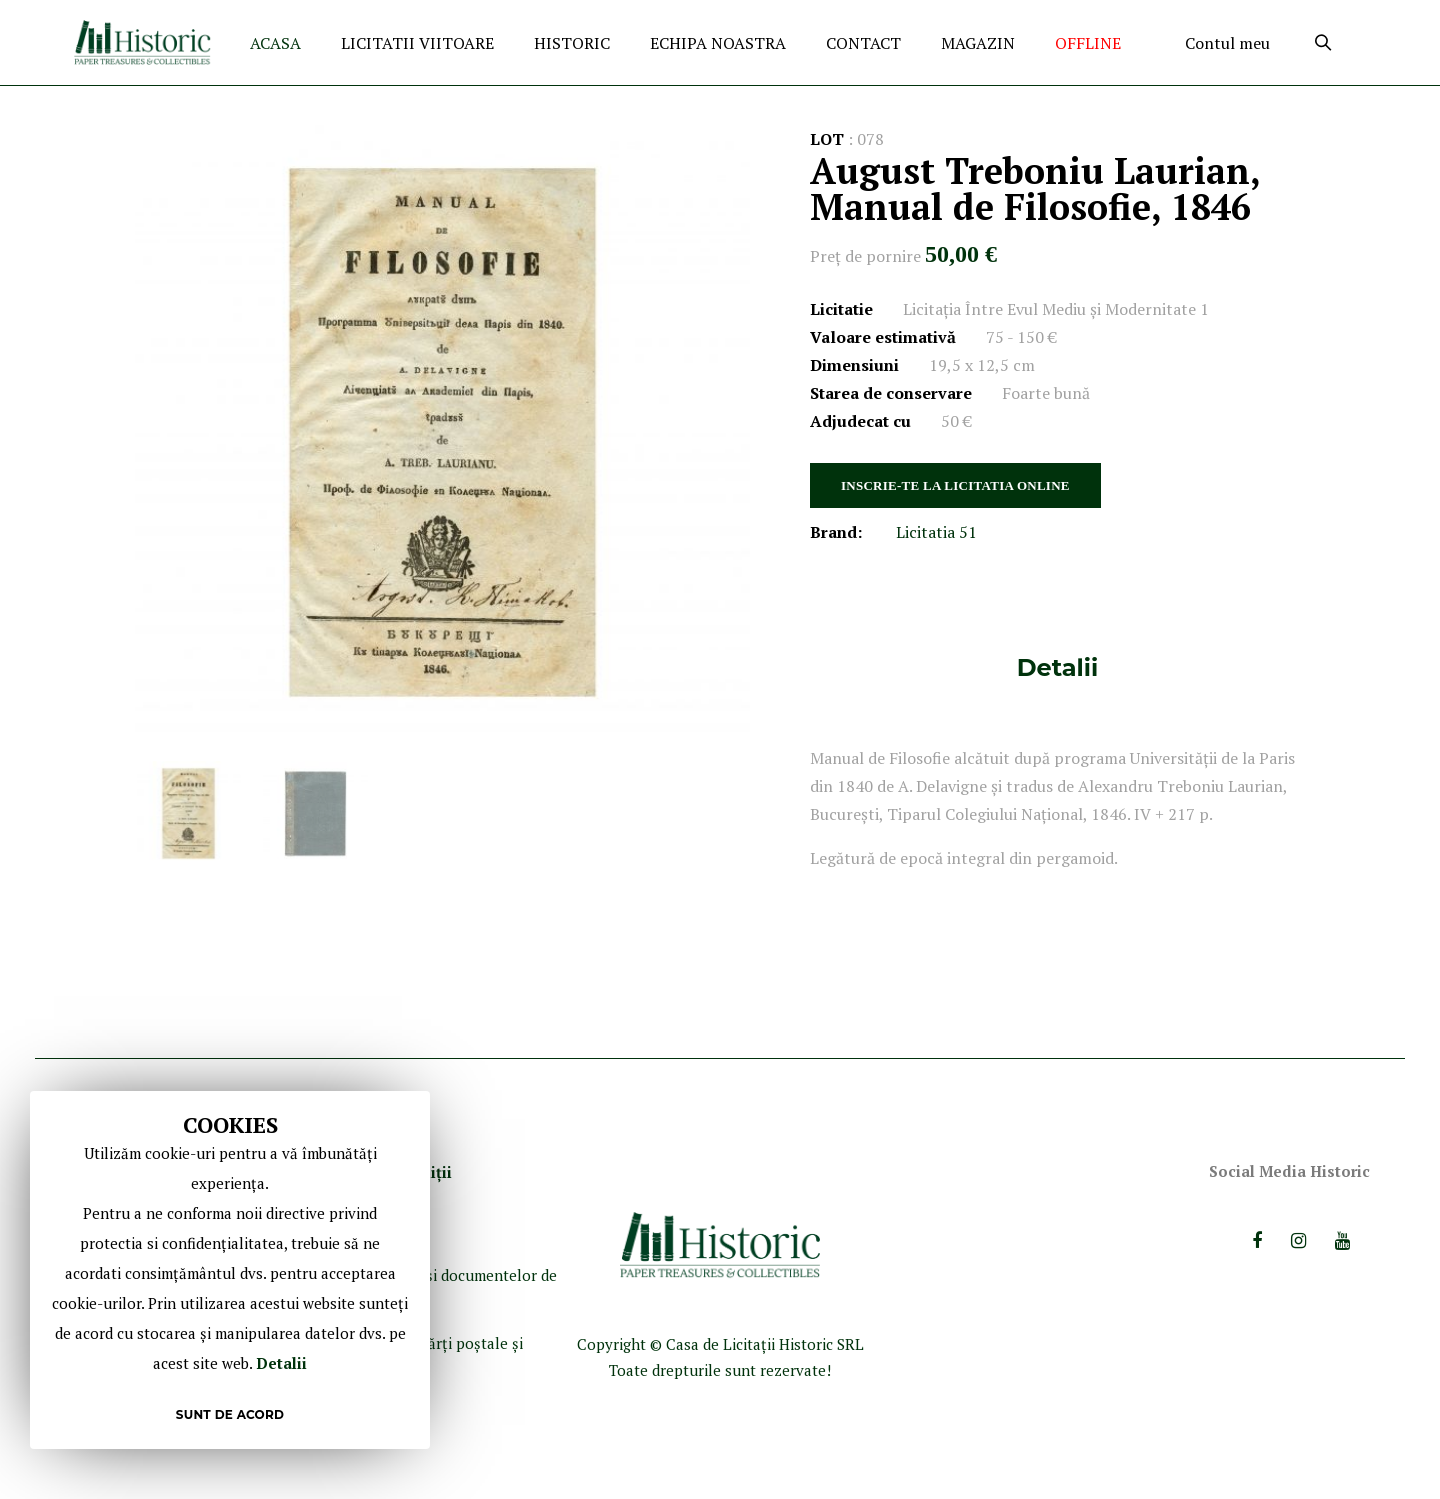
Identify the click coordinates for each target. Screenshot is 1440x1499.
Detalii (1057, 667)
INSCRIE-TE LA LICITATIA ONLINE (955, 485)
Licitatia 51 (936, 532)
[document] (230, 1270)
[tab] (1057, 667)
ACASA (275, 43)
